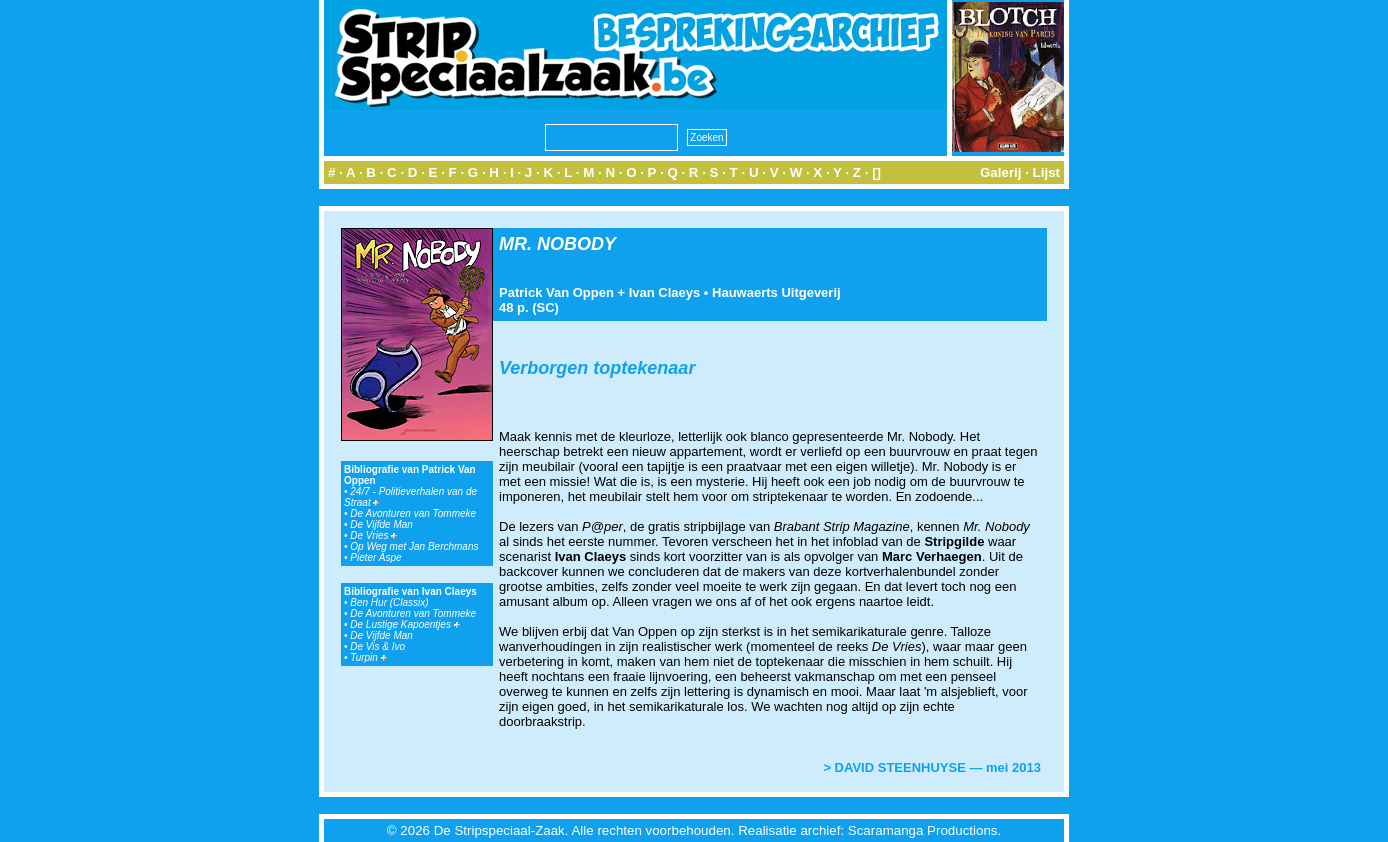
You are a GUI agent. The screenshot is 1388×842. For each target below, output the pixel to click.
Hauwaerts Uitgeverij (776, 292)
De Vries (373, 535)
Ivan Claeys (665, 292)
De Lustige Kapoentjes (404, 624)
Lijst (1046, 172)
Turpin (368, 657)
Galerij (1001, 172)
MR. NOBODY (557, 244)
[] (876, 172)
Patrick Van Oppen (556, 292)
